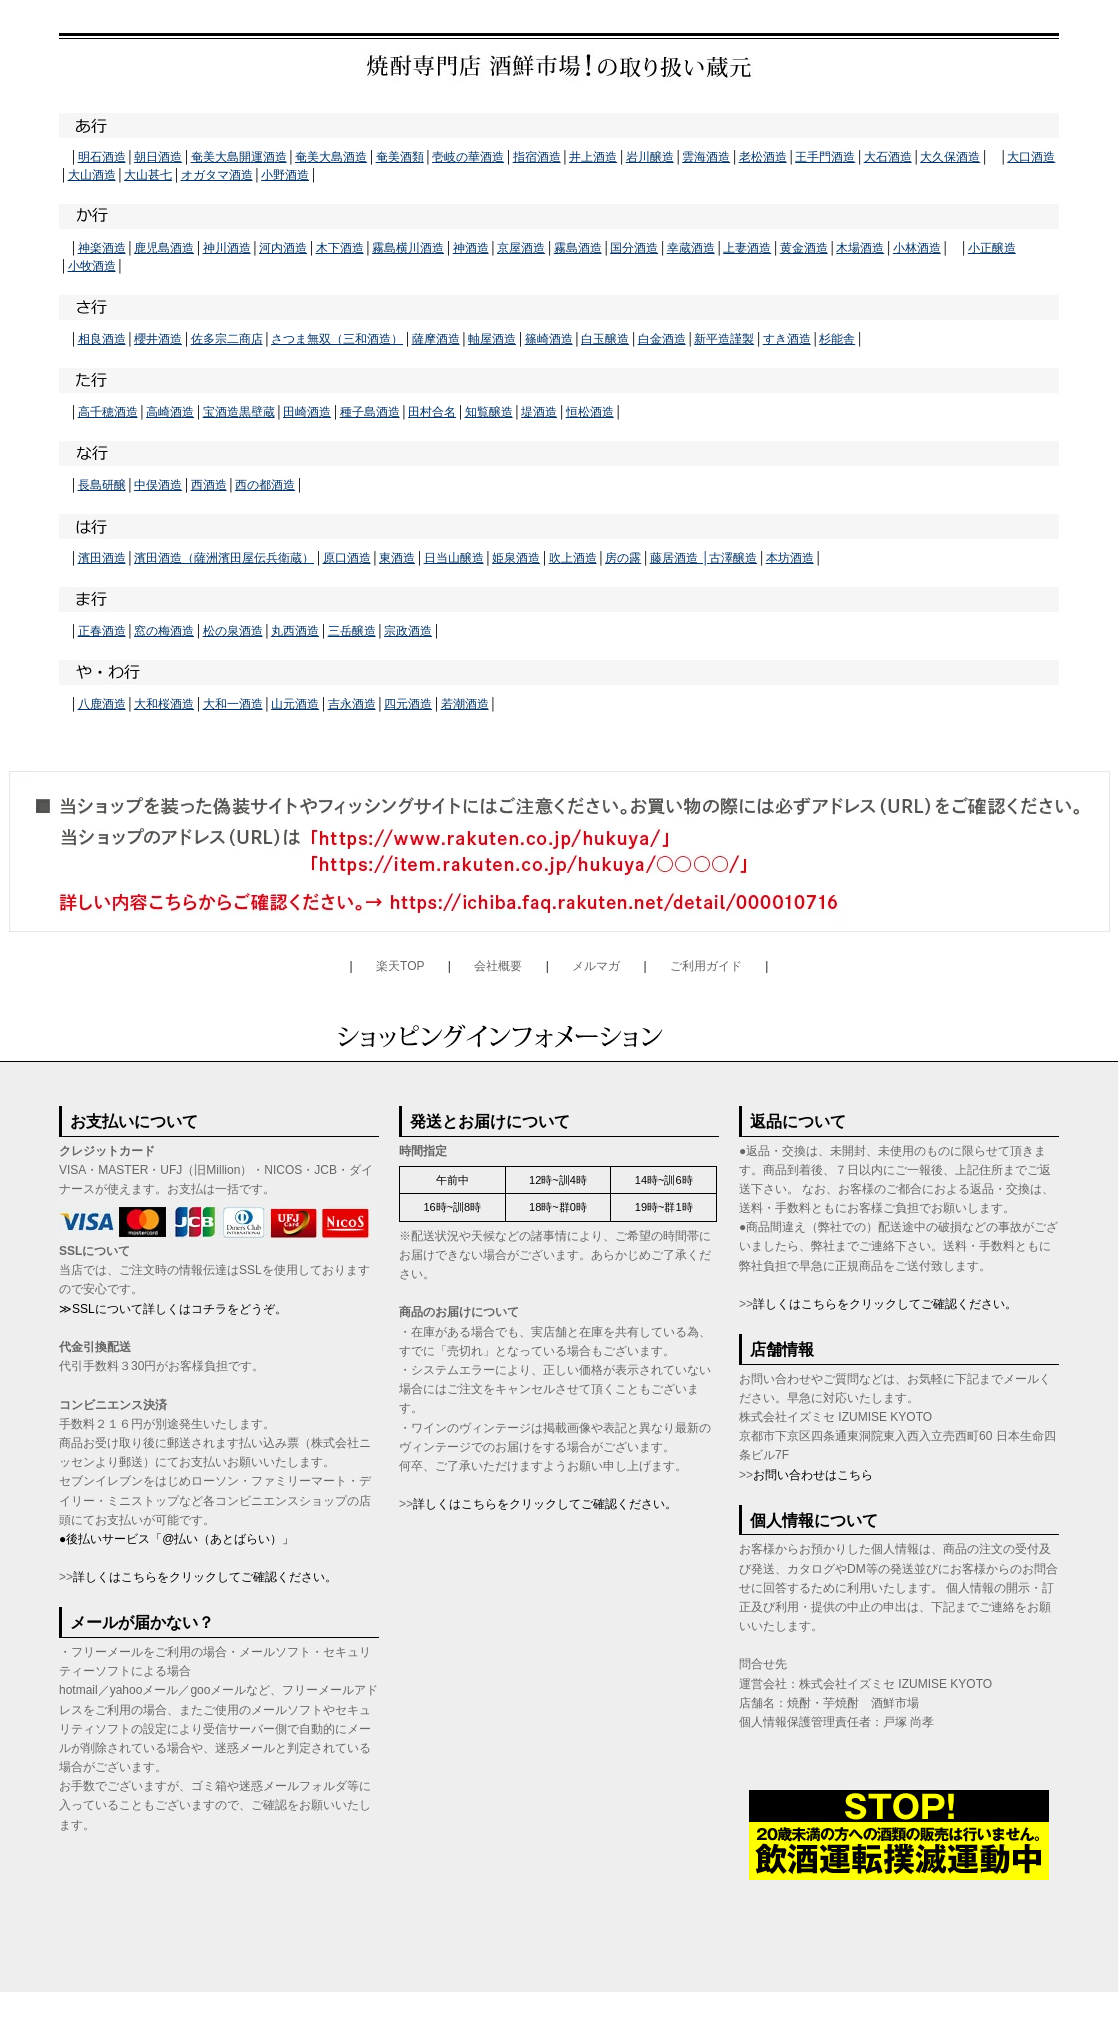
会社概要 (498, 966)
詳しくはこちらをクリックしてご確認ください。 (205, 1577)
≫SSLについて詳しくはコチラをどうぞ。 (173, 1309)
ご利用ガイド (706, 966)
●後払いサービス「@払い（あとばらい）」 (176, 1539)
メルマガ (596, 966)
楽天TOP (400, 966)
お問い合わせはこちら (813, 1475)
